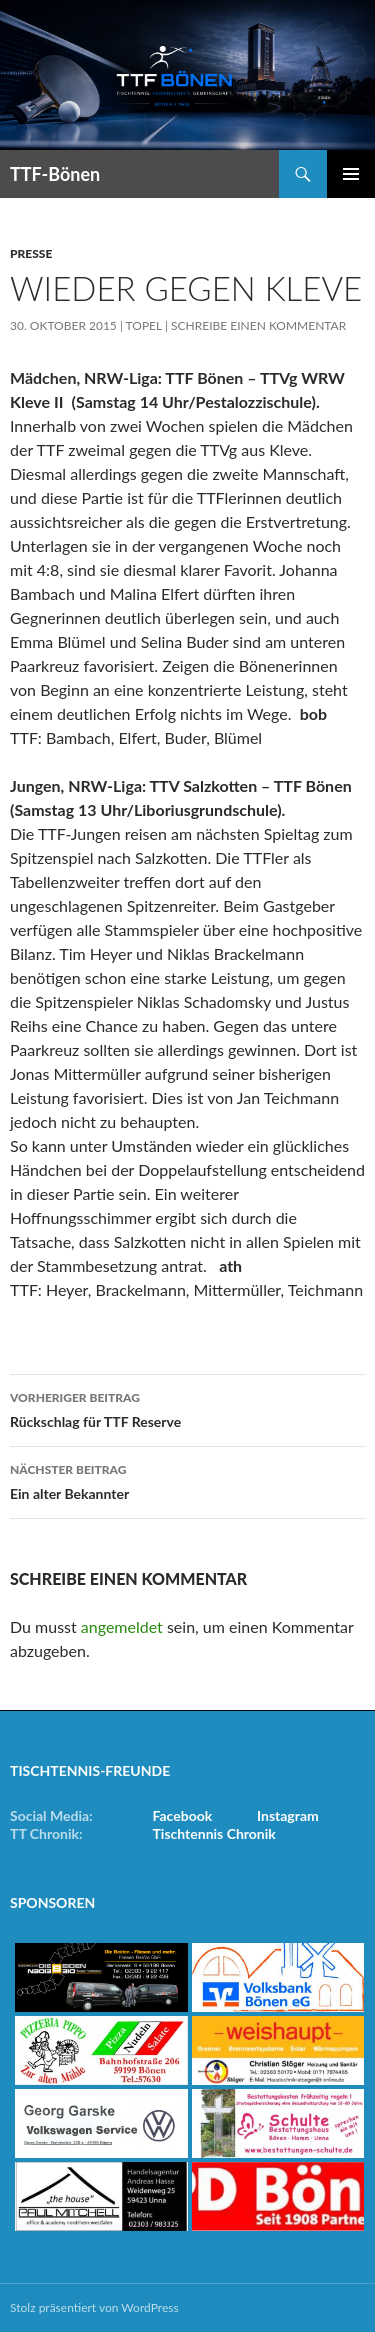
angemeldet (122, 1626)
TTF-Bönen (55, 174)
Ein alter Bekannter (187, 1480)
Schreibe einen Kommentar (258, 325)
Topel (144, 325)
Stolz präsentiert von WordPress (94, 2307)
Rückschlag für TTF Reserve (187, 1408)
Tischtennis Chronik (214, 1833)
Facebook (183, 1815)
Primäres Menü (351, 174)
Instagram (288, 1815)
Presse (31, 253)
